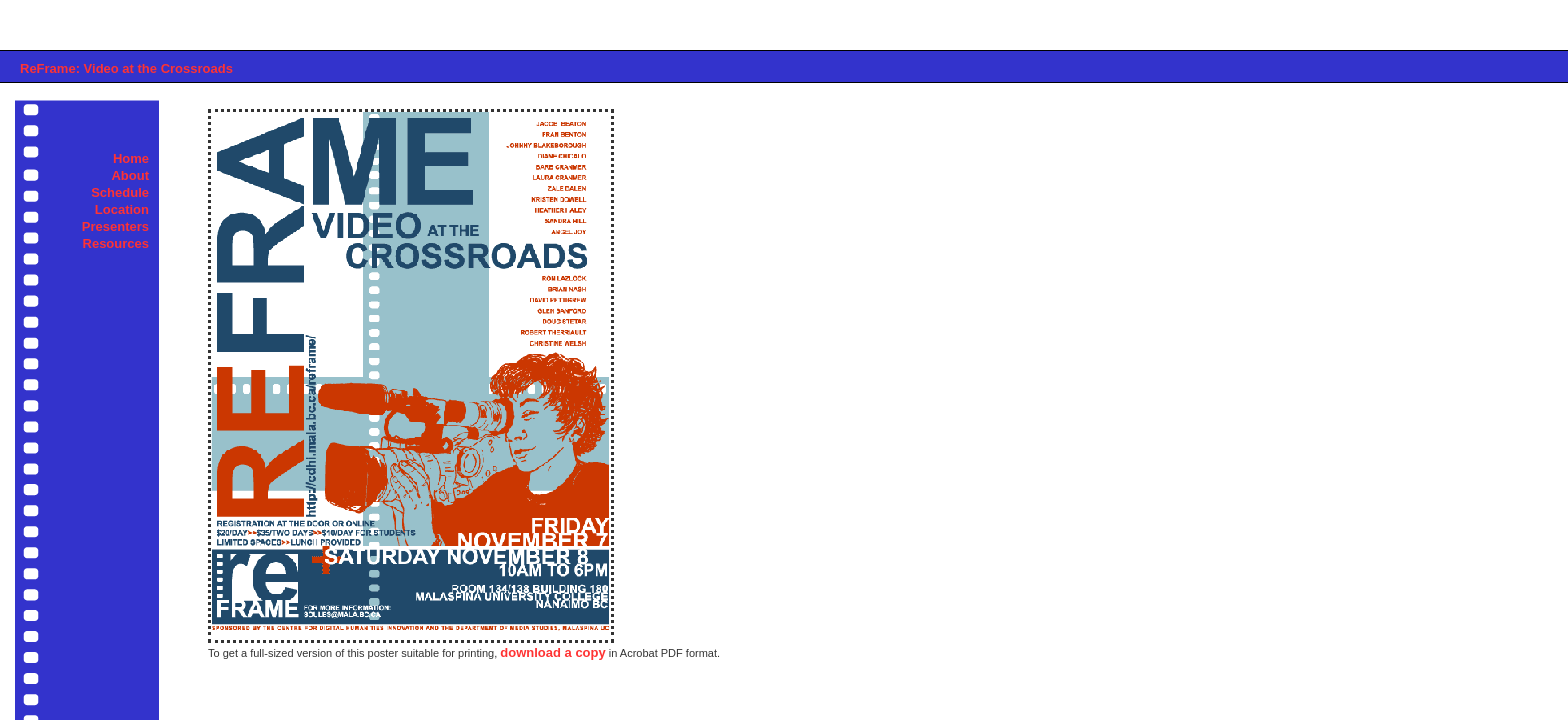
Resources (116, 243)
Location (122, 209)
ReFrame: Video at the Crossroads (126, 68)
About (130, 175)
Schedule (120, 192)
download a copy (552, 652)
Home (131, 158)
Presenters (115, 226)
